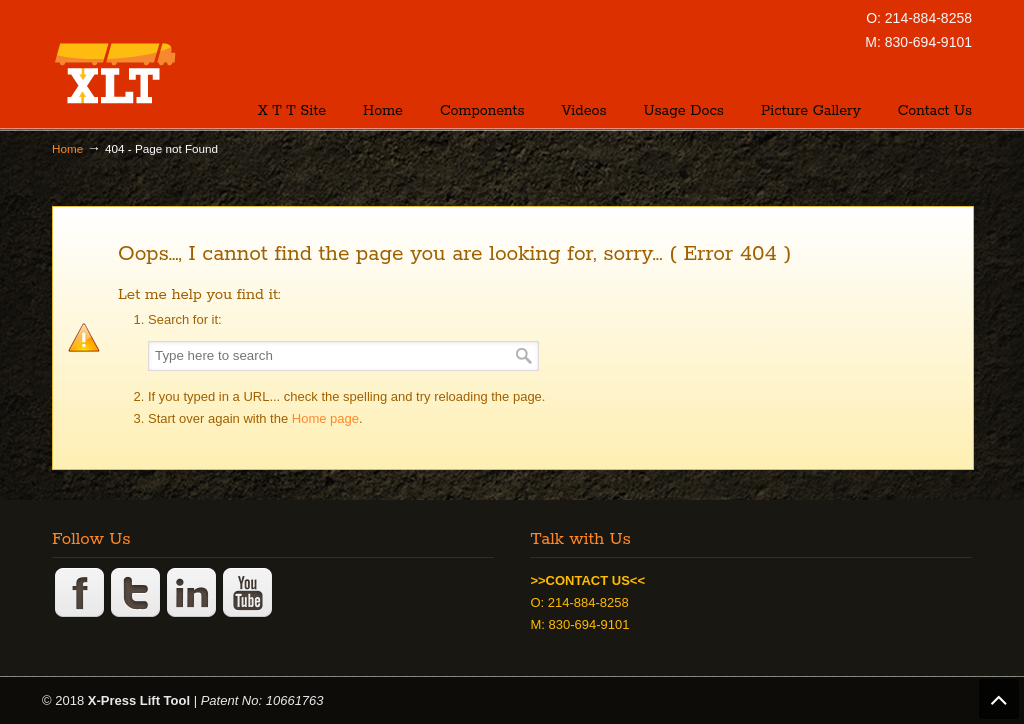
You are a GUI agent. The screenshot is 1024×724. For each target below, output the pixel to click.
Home (67, 148)
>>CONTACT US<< (587, 580)
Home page (325, 418)
